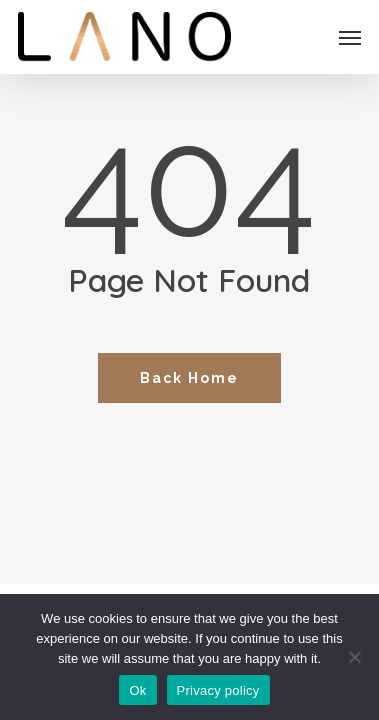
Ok (137, 690)
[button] (350, 37)
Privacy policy (218, 690)
